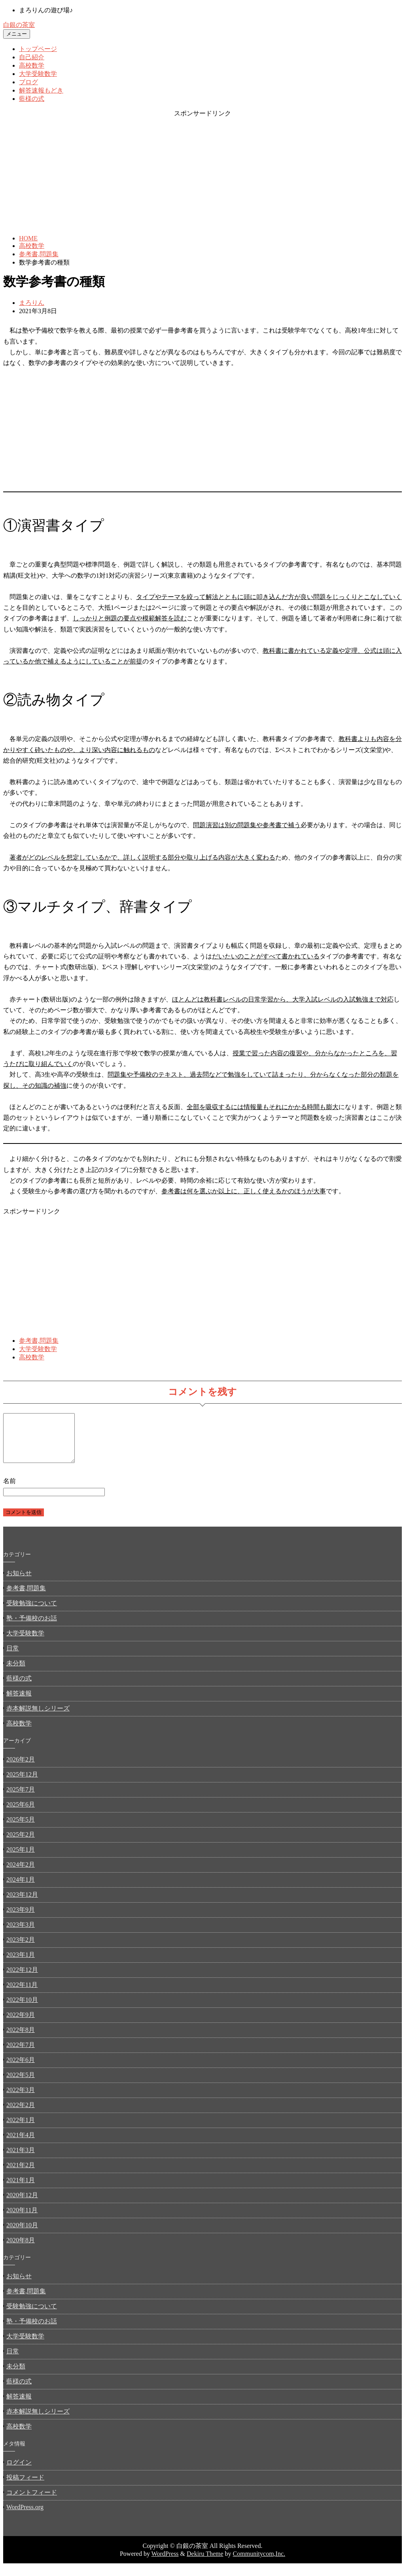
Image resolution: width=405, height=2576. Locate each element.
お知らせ (19, 1582)
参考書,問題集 (39, 254)
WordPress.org (25, 2516)
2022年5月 (20, 2084)
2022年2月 (20, 2114)
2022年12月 (22, 1979)
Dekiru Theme (205, 2563)
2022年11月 (22, 1994)
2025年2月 (20, 1844)
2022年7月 (20, 2054)
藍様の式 (31, 98)
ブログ (28, 82)
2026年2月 (20, 1768)
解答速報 (19, 1702)
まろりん (31, 302)
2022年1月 (20, 2129)
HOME (28, 238)
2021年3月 (20, 2159)
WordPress (165, 2563)
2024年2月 (20, 1874)
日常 (12, 1657)
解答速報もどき (41, 90)
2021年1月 (20, 2189)
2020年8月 (20, 2249)
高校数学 (31, 65)
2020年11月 (22, 2219)
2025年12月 (22, 1783)
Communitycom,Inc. (259, 2563)
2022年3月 (20, 2099)
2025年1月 (20, 1859)
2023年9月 (20, 1919)
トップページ (38, 48)
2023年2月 (20, 1949)
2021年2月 (20, 2174)
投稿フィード (25, 2486)
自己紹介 (31, 57)
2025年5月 (20, 1829)
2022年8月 (20, 2039)
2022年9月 (20, 2024)
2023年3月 (20, 1934)
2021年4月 (20, 2144)
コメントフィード (31, 2502)
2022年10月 (22, 2009)
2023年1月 (20, 1964)
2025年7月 (20, 1798)
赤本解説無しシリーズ (38, 1717)
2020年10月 (22, 2234)
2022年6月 (20, 2069)
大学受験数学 (38, 73)
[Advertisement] (202, 173)
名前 (9, 1490)
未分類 (15, 1672)
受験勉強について (31, 1612)
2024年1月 (20, 1889)
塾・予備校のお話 (31, 1627)
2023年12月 (22, 1904)
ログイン (19, 2471)
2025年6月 (20, 1814)
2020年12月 (22, 2204)
